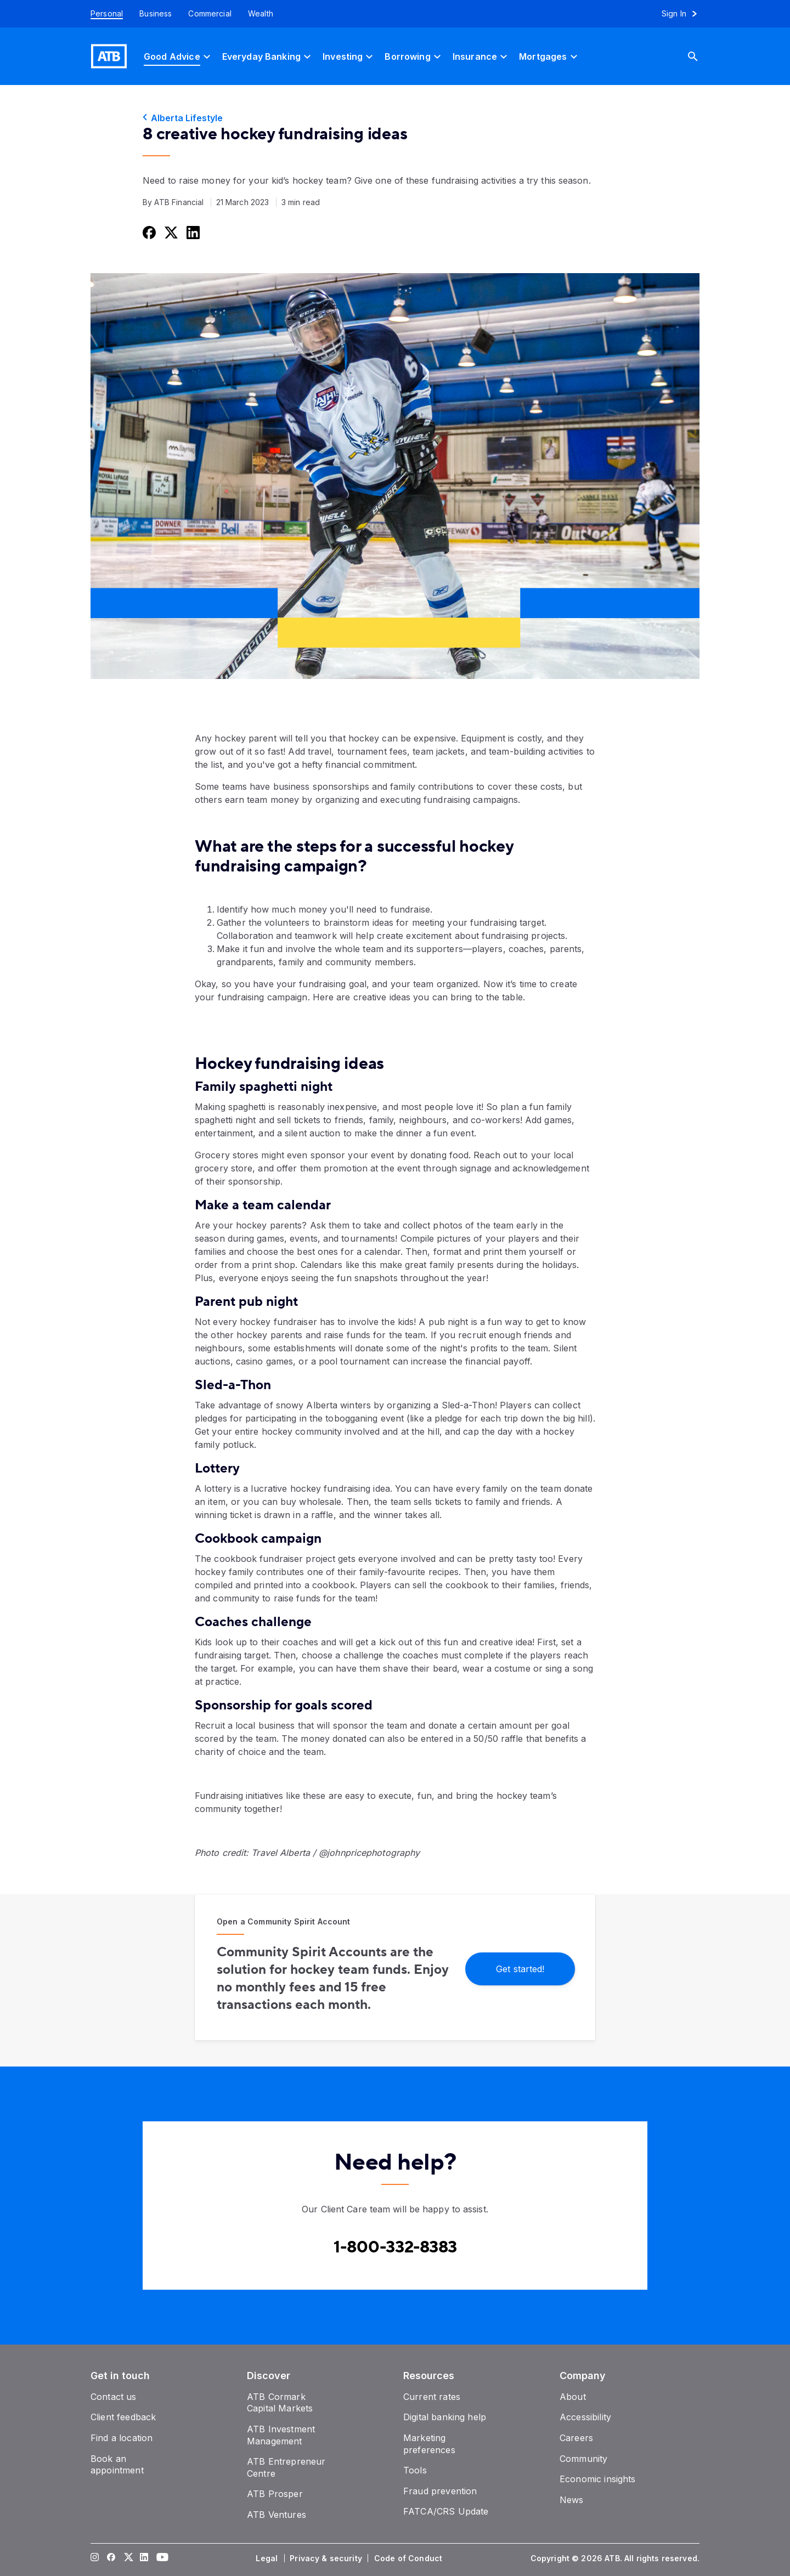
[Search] (701, 56)
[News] (572, 2499)
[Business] (155, 14)
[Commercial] (210, 14)
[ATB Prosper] (275, 2493)
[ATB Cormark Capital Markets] (280, 2402)
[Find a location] (122, 2437)
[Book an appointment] (117, 2464)
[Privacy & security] (327, 2558)
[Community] (583, 2458)
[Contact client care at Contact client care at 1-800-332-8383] (395, 2247)
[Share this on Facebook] (148, 232)
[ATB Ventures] (276, 2514)
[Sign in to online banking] (684, 14)
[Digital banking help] (444, 2416)
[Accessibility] (585, 2416)
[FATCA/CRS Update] (445, 2511)
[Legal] (268, 2558)
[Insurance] (481, 56)
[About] (573, 2396)
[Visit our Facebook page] (111, 2558)
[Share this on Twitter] (170, 232)
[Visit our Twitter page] (128, 2558)
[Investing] (349, 56)
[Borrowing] (414, 56)
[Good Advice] (178, 56)
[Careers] (576, 2437)
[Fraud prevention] (440, 2491)
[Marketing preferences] (429, 2443)
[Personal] (102, 14)
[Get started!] (520, 1968)
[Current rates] (431, 2396)
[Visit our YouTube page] (161, 2558)
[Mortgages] (549, 56)
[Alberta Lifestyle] (395, 117)
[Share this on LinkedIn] (192, 232)
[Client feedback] (123, 2416)
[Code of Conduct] (409, 2558)
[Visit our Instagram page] (95, 2558)
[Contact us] (114, 2396)
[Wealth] (260, 14)
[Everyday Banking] (268, 56)
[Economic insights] (598, 2478)
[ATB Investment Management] (281, 2435)
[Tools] (415, 2470)
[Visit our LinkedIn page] (144, 2558)
